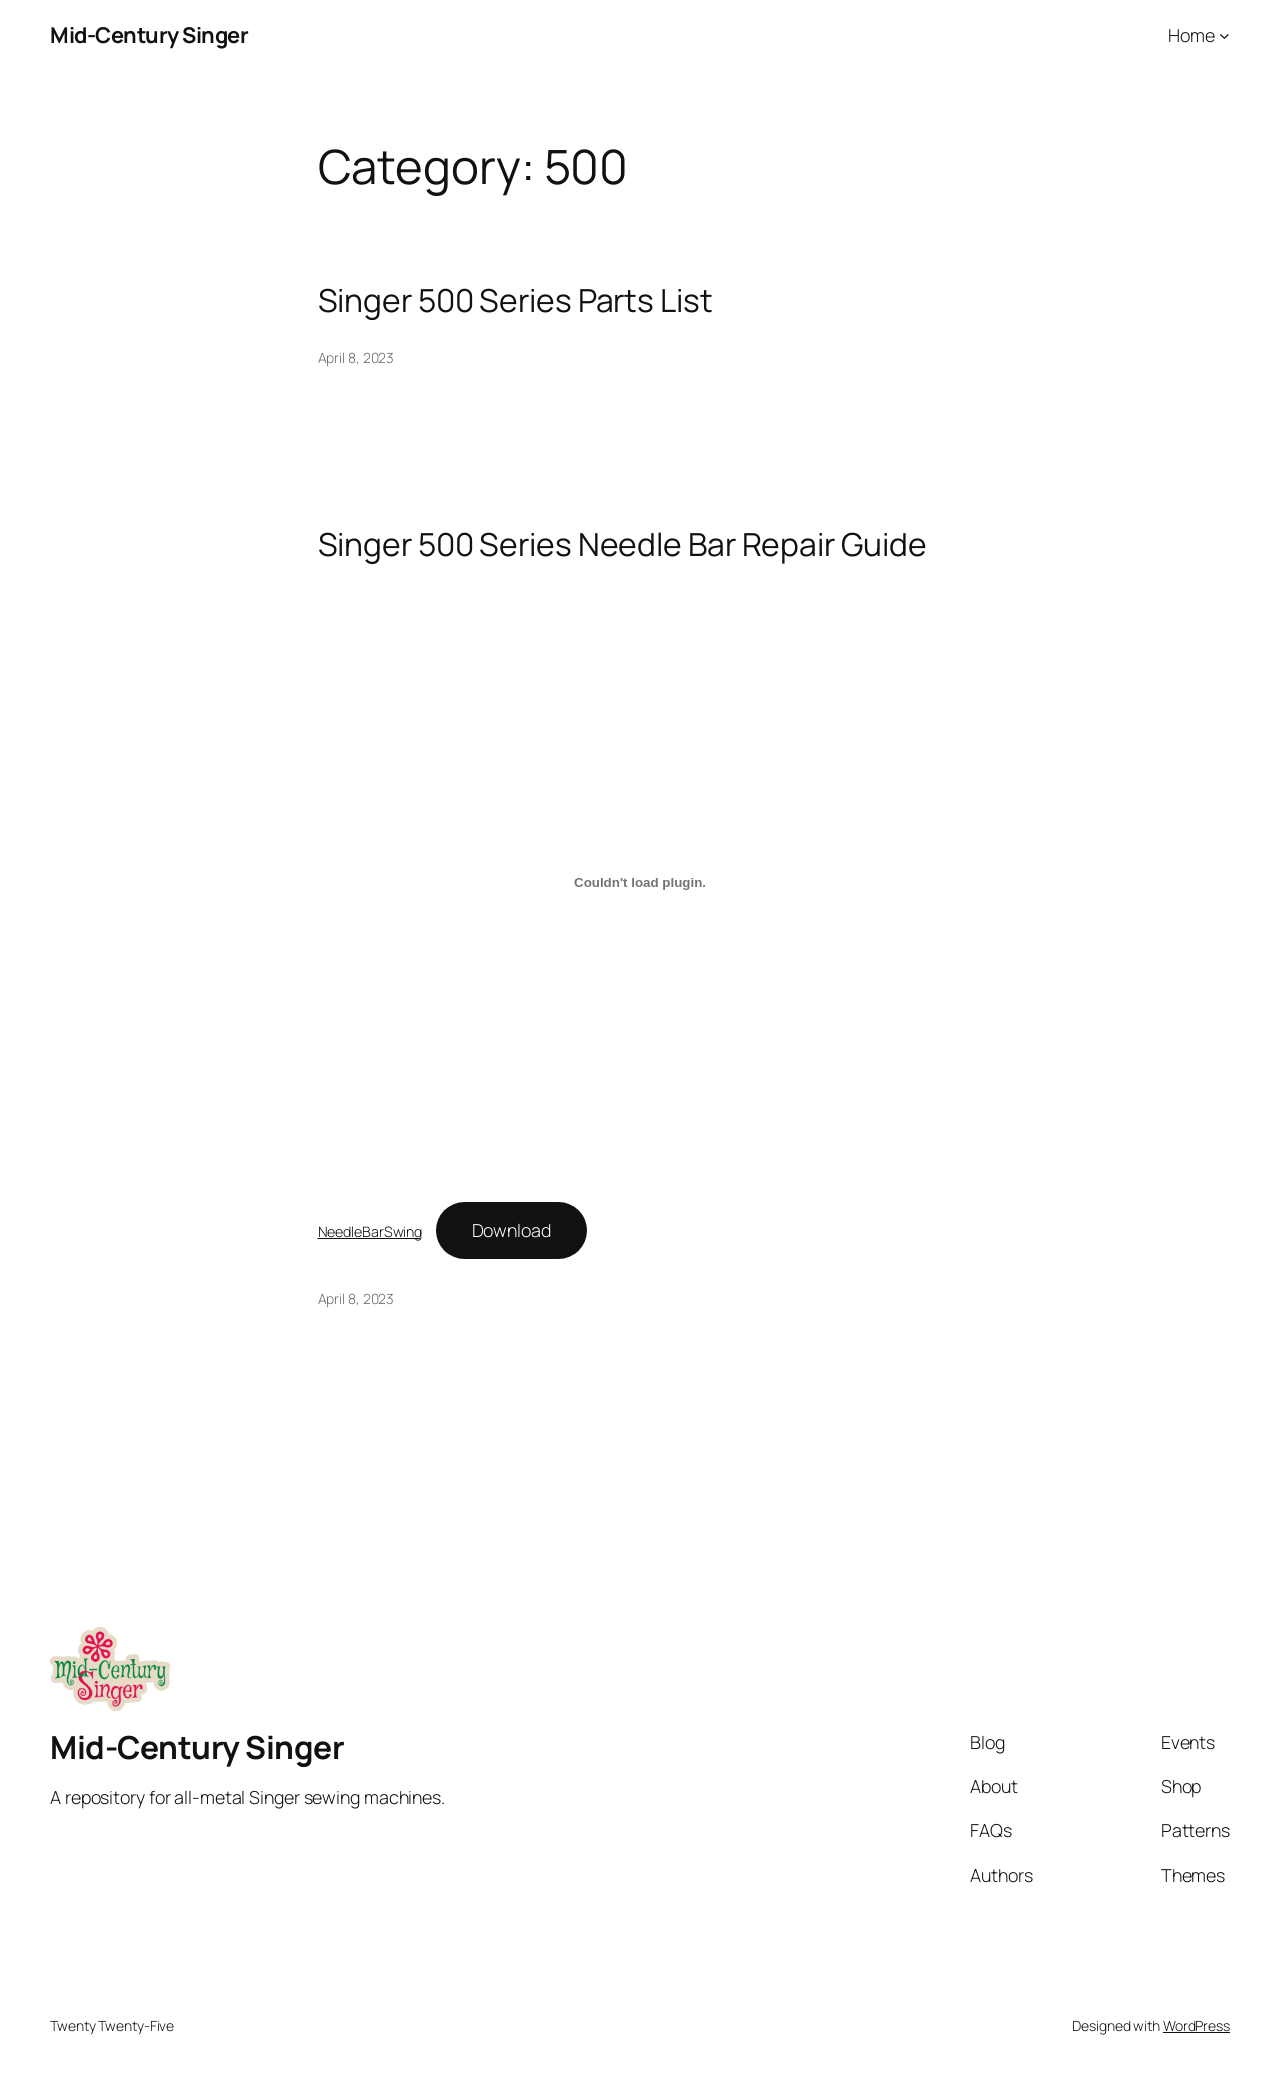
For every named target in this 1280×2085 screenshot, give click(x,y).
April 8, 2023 (356, 357)
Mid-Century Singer (149, 35)
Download (511, 1230)
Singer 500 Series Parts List (515, 301)
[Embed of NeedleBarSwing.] (640, 882)
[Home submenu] (1224, 35)
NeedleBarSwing (370, 1231)
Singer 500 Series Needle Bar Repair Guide (622, 545)
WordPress (1196, 2025)
